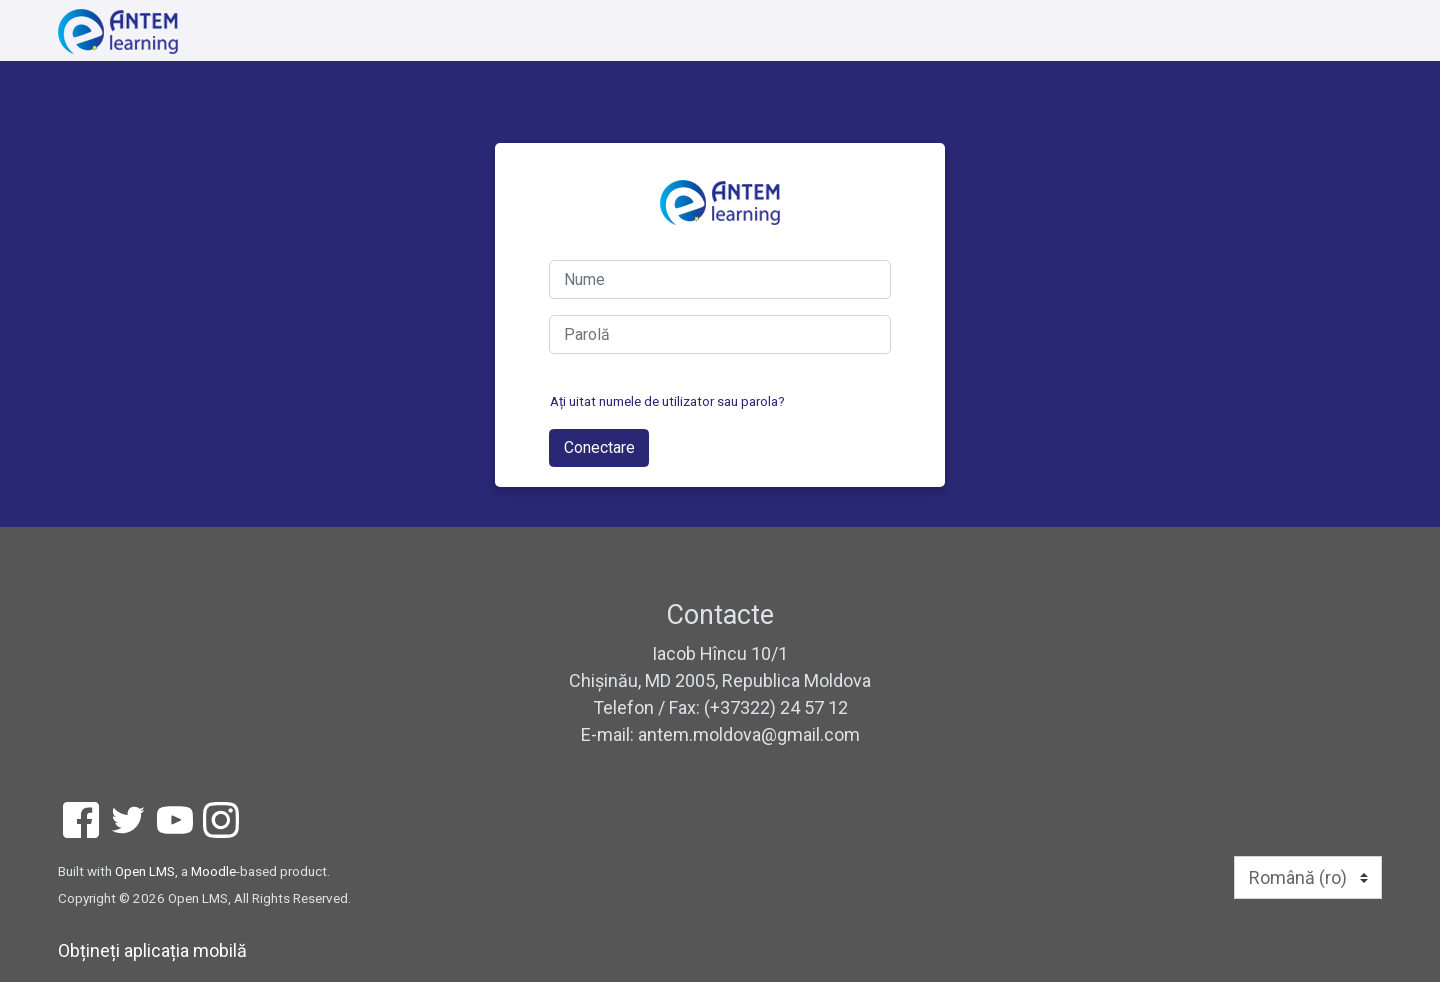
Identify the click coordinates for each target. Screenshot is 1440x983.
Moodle (213, 872)
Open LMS (145, 872)
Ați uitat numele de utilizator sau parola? (667, 402)
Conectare (599, 448)
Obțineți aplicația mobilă (152, 951)
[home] (118, 31)
